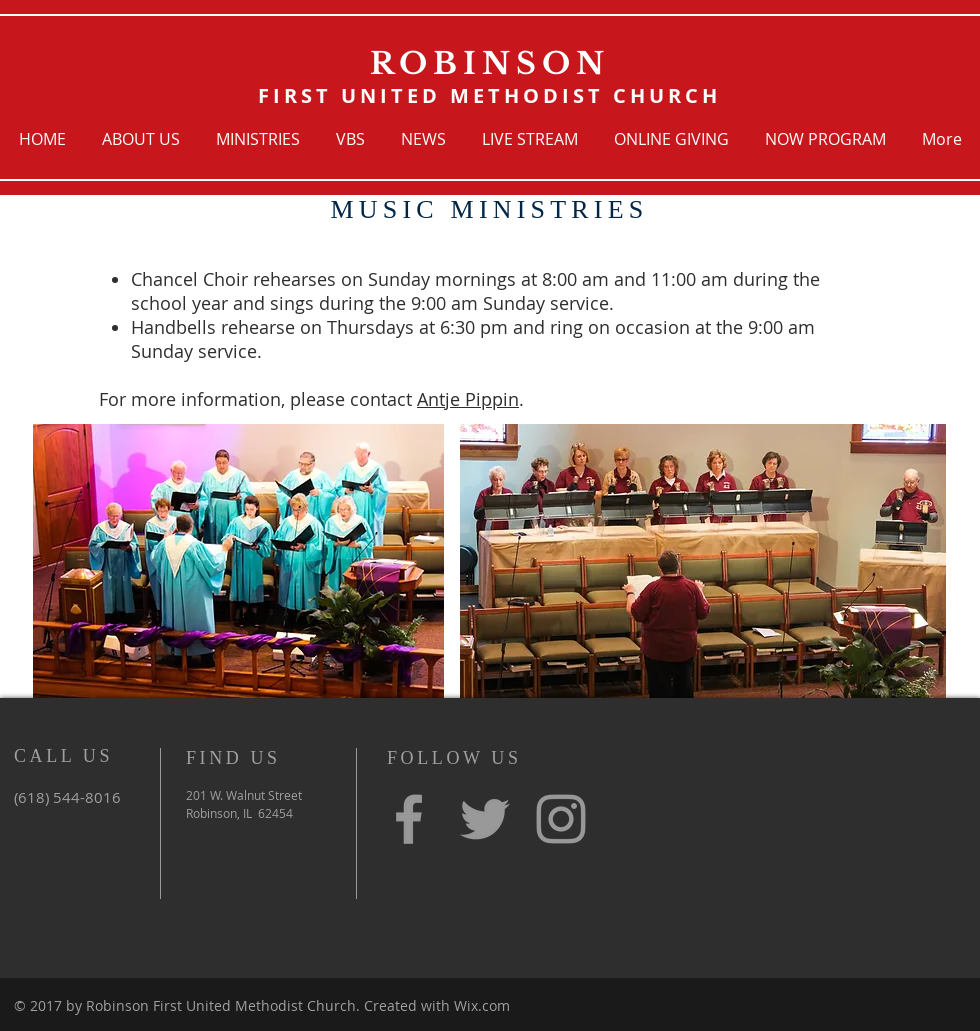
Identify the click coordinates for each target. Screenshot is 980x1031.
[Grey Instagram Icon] (561, 819)
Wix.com (482, 1005)
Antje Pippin (468, 399)
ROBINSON (490, 63)
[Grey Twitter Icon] (485, 819)
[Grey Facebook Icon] (409, 819)
